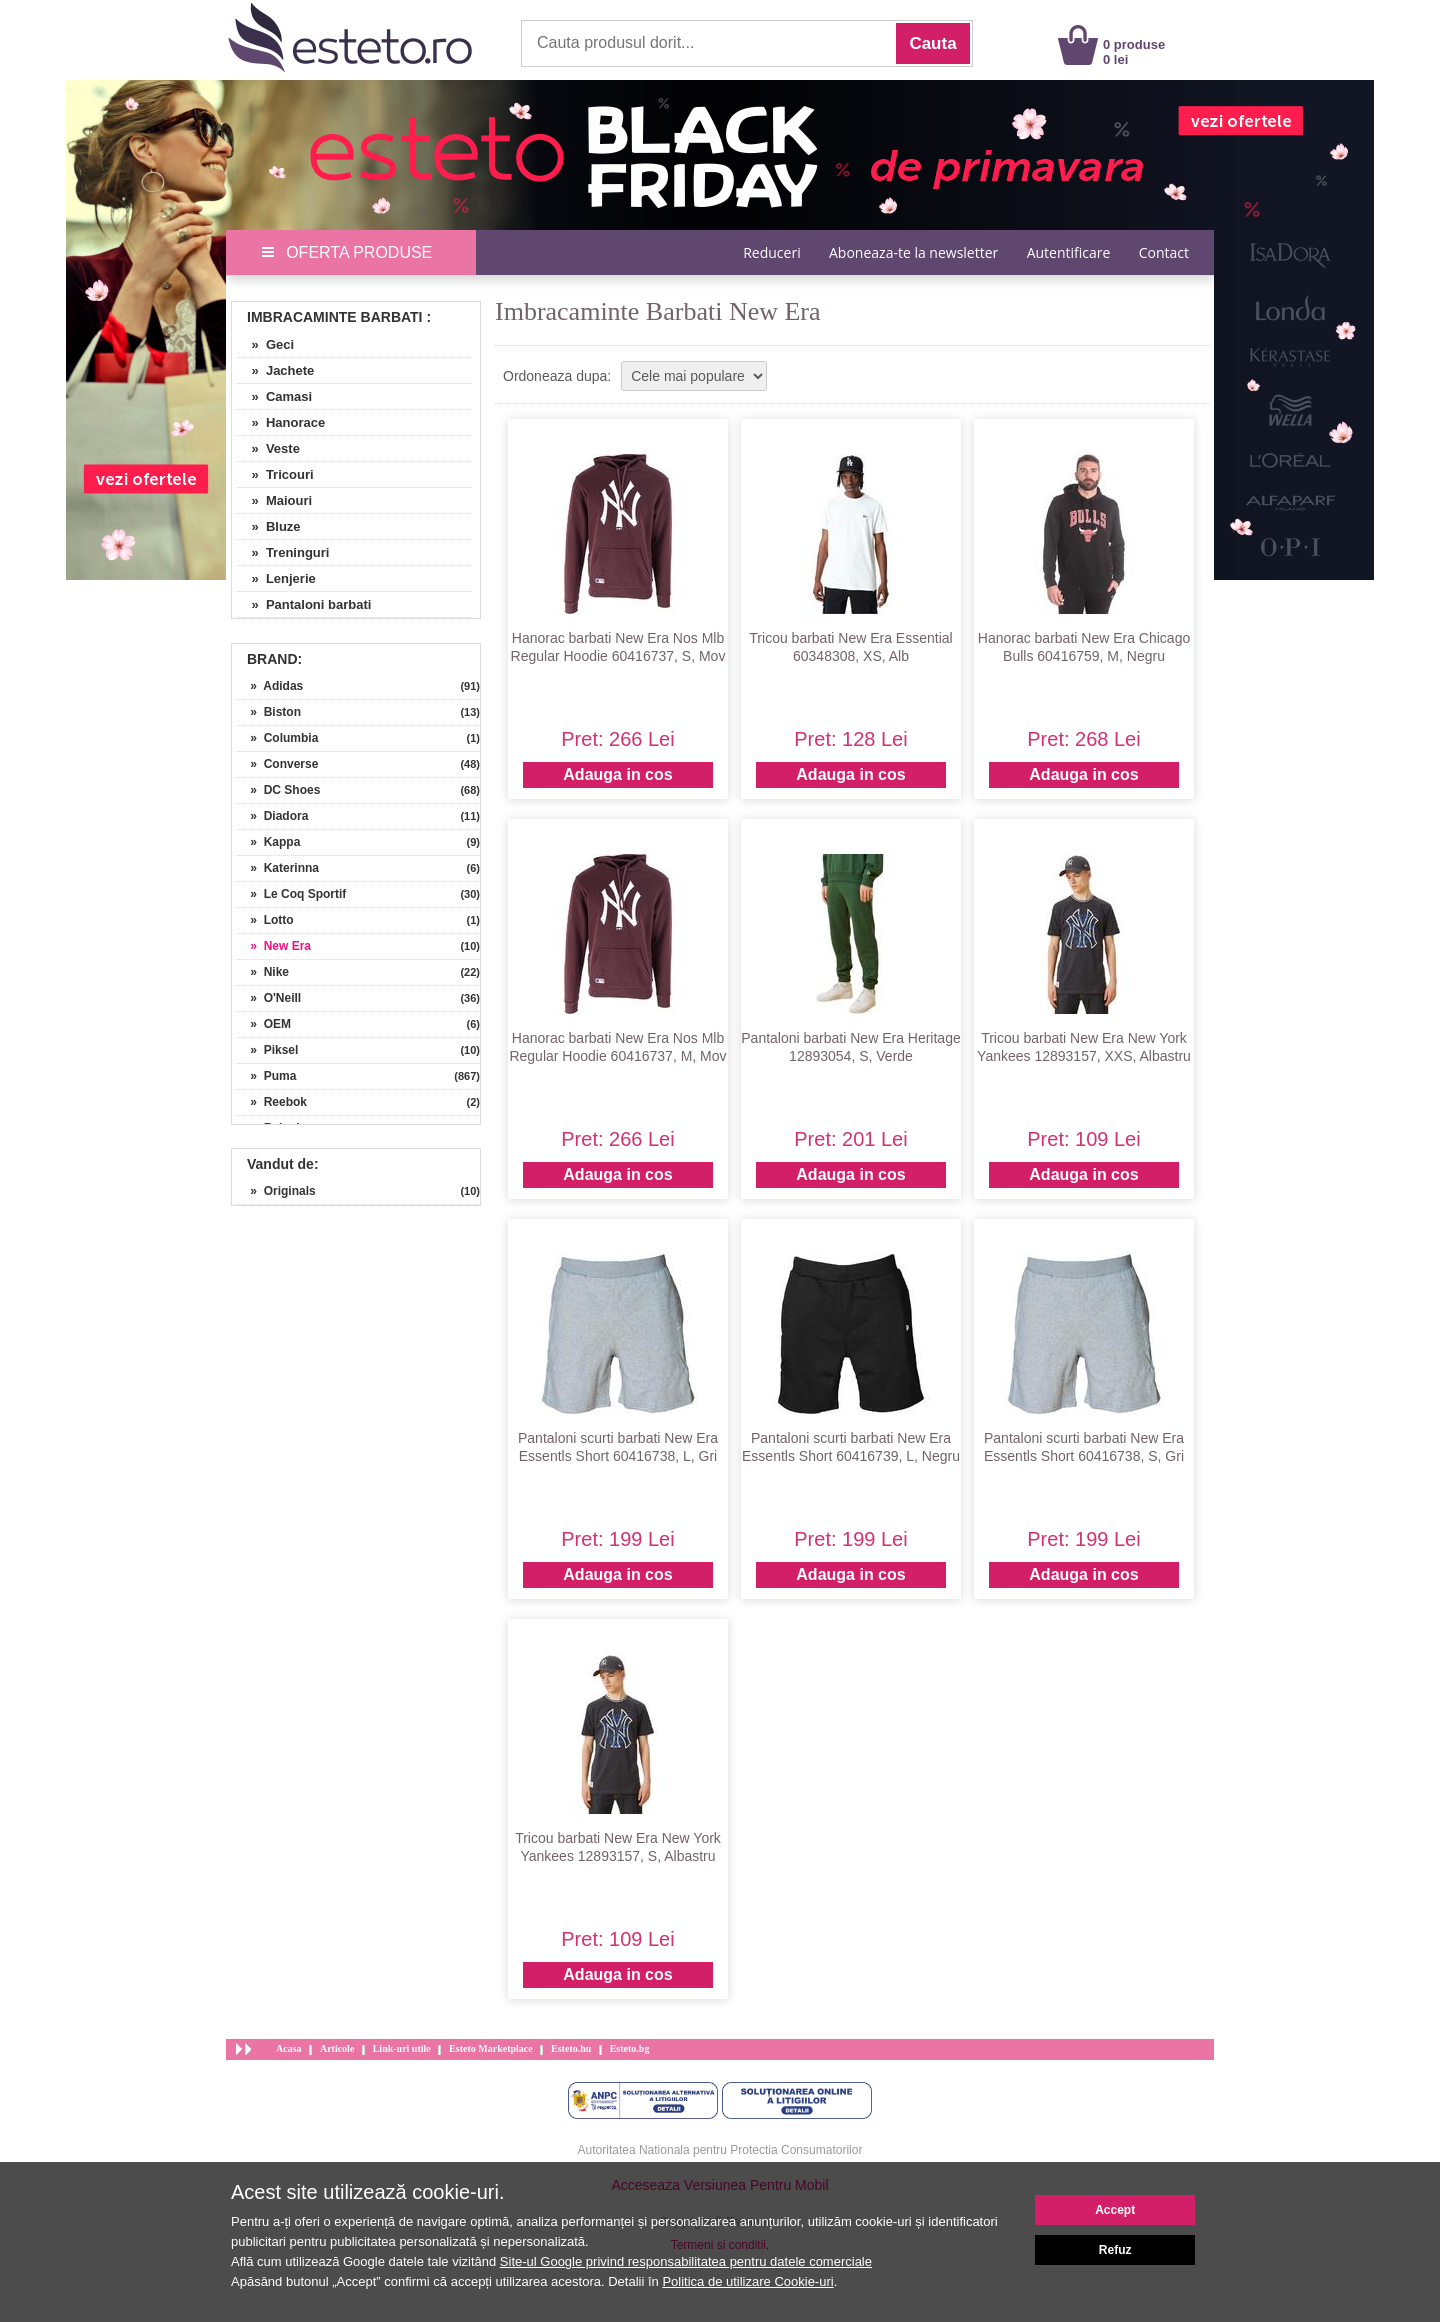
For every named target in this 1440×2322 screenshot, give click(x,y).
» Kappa (268, 842)
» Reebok (272, 1102)
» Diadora (272, 816)
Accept (1115, 2210)
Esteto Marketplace (491, 2048)
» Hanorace (281, 422)
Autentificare (1069, 252)
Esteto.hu (571, 2048)
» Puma (266, 1076)
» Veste (268, 448)
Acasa (289, 2048)
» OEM (264, 1024)
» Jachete (275, 370)
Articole (337, 2048)
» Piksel (267, 1050)
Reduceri (771, 252)
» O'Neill (269, 998)
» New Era (274, 946)
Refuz (1115, 2250)
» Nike (263, 972)
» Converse (277, 764)
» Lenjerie (276, 578)
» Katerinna (278, 868)
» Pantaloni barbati (304, 604)
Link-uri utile (402, 2048)
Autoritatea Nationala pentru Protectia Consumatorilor (720, 2150)
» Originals (276, 1191)
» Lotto (265, 920)
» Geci (265, 344)
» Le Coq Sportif (291, 894)
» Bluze (269, 526)
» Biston (269, 712)
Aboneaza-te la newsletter (913, 252)
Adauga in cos (617, 774)
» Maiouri (274, 500)
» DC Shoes (278, 790)
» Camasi (274, 396)
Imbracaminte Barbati (335, 317)
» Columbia (277, 738)
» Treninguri (283, 552)
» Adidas (270, 686)
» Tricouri (275, 474)
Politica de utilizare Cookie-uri (747, 2281)
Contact (1164, 252)
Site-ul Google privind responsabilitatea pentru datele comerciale (686, 2261)
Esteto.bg (630, 2048)
